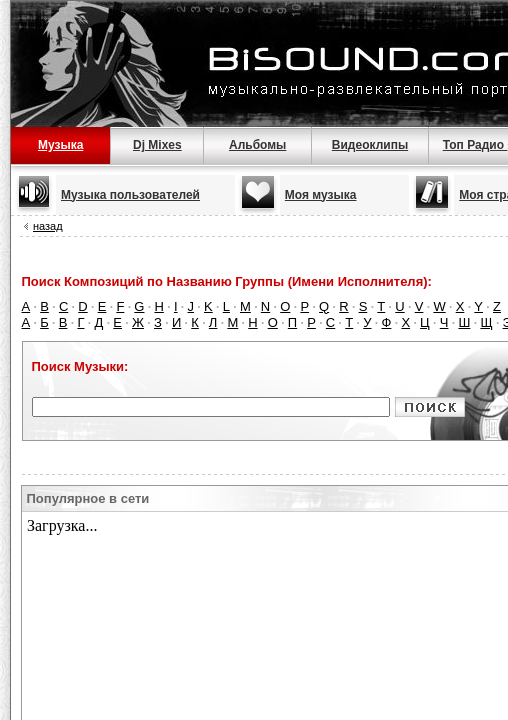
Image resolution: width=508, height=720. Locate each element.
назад (48, 226)
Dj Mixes (157, 145)
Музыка (60, 145)
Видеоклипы (370, 145)
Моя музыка (321, 195)
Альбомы (257, 145)
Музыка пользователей (130, 195)
